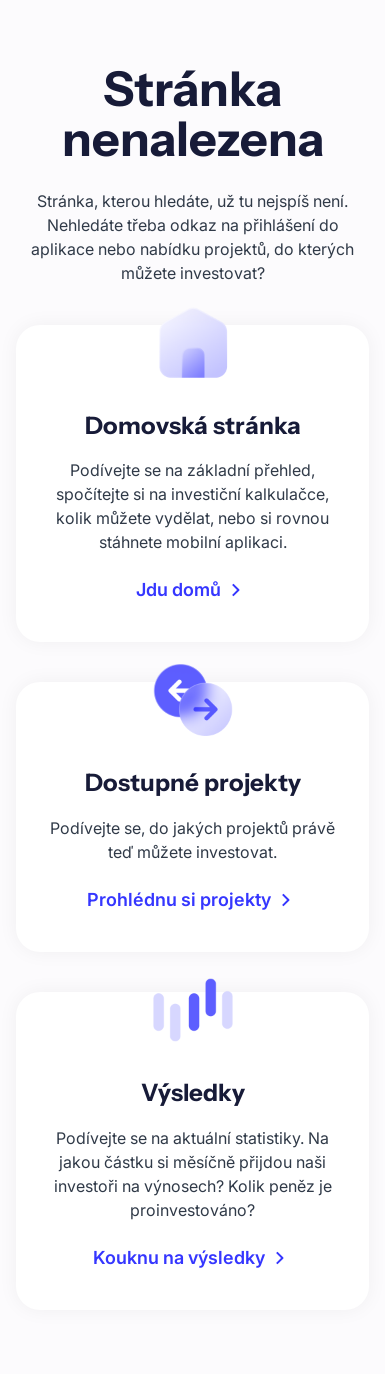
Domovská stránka (193, 425)
